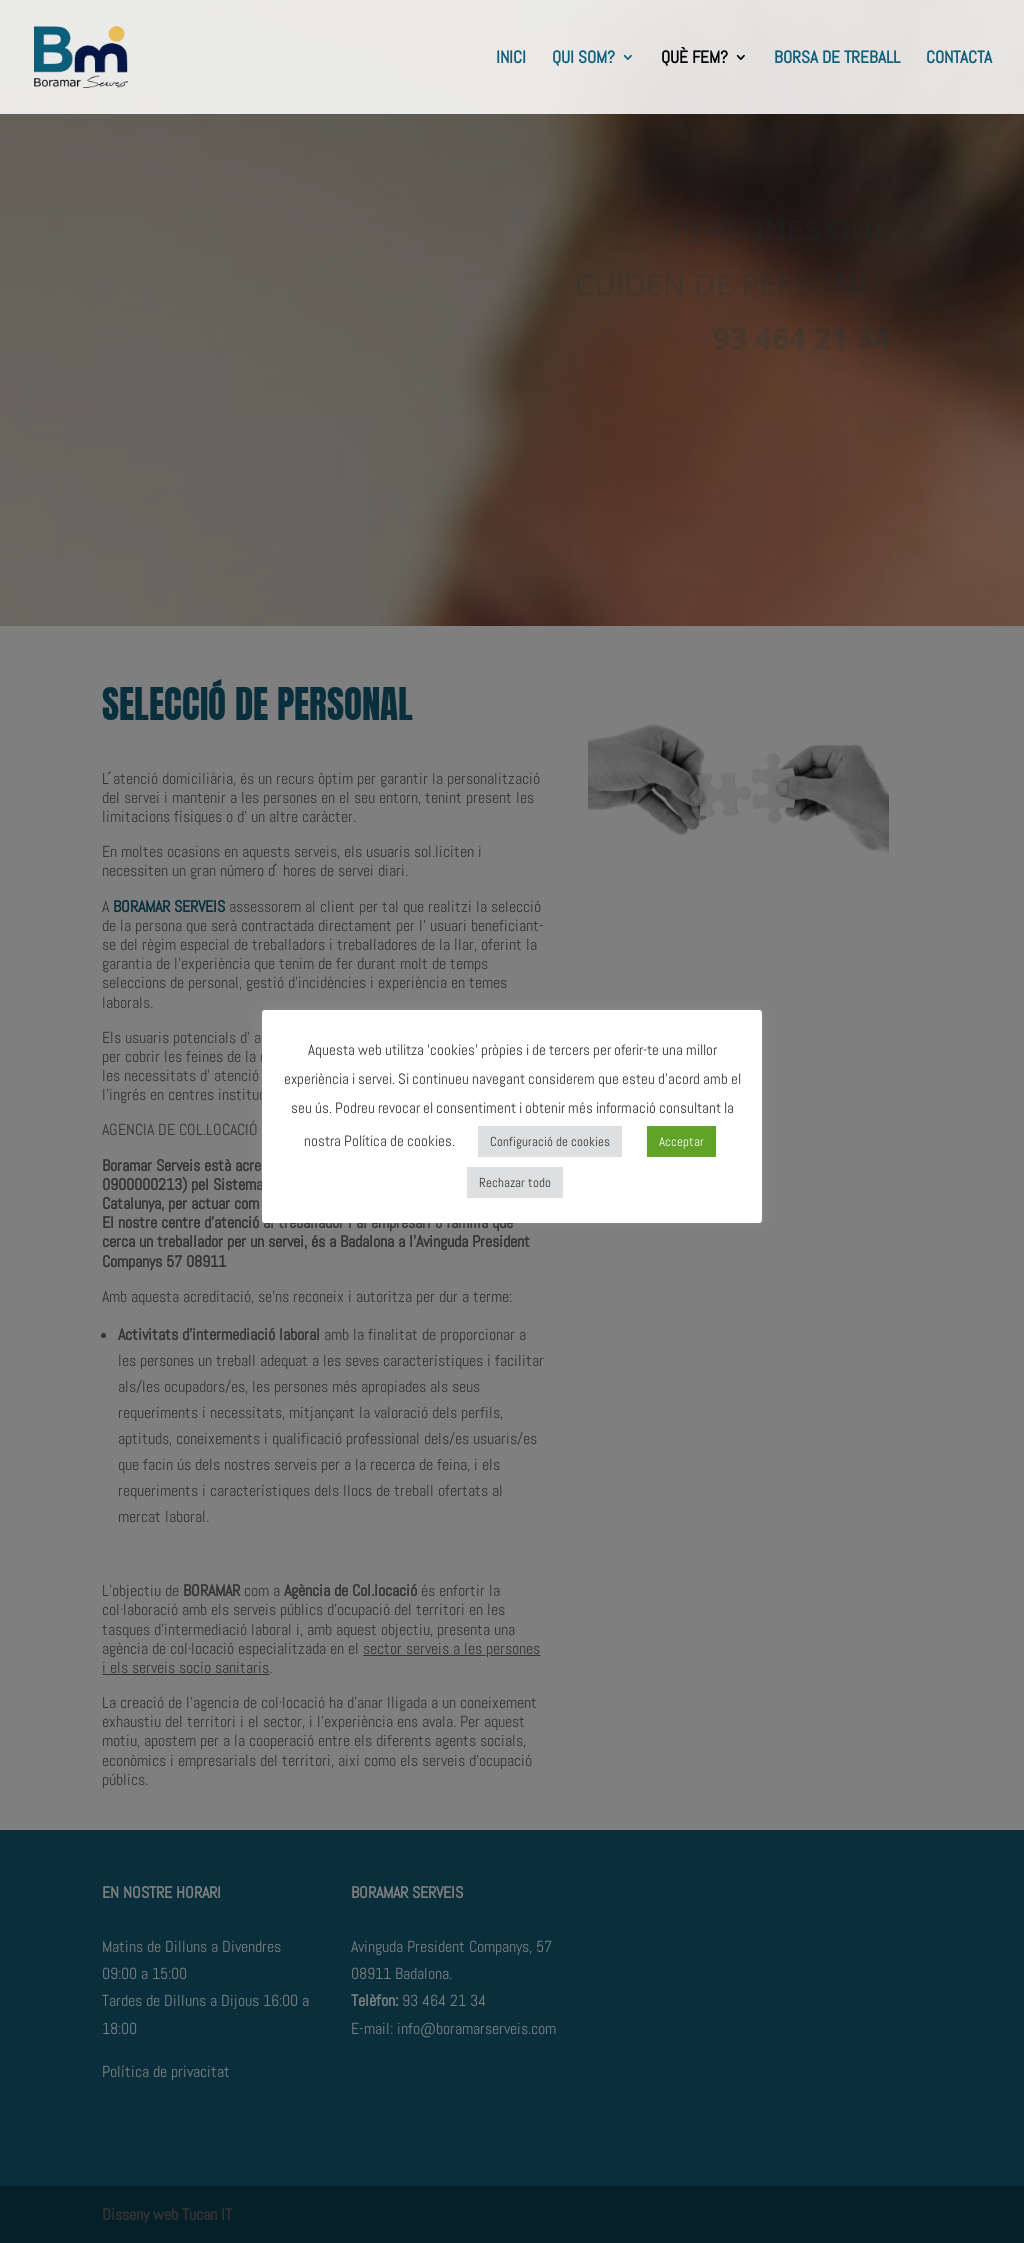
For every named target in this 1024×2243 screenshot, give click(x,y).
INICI (511, 59)
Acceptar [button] (681, 1141)
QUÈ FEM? (694, 59)
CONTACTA (959, 59)
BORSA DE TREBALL (837, 59)
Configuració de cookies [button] (550, 1141)
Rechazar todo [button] (515, 1182)
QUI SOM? (583, 59)
